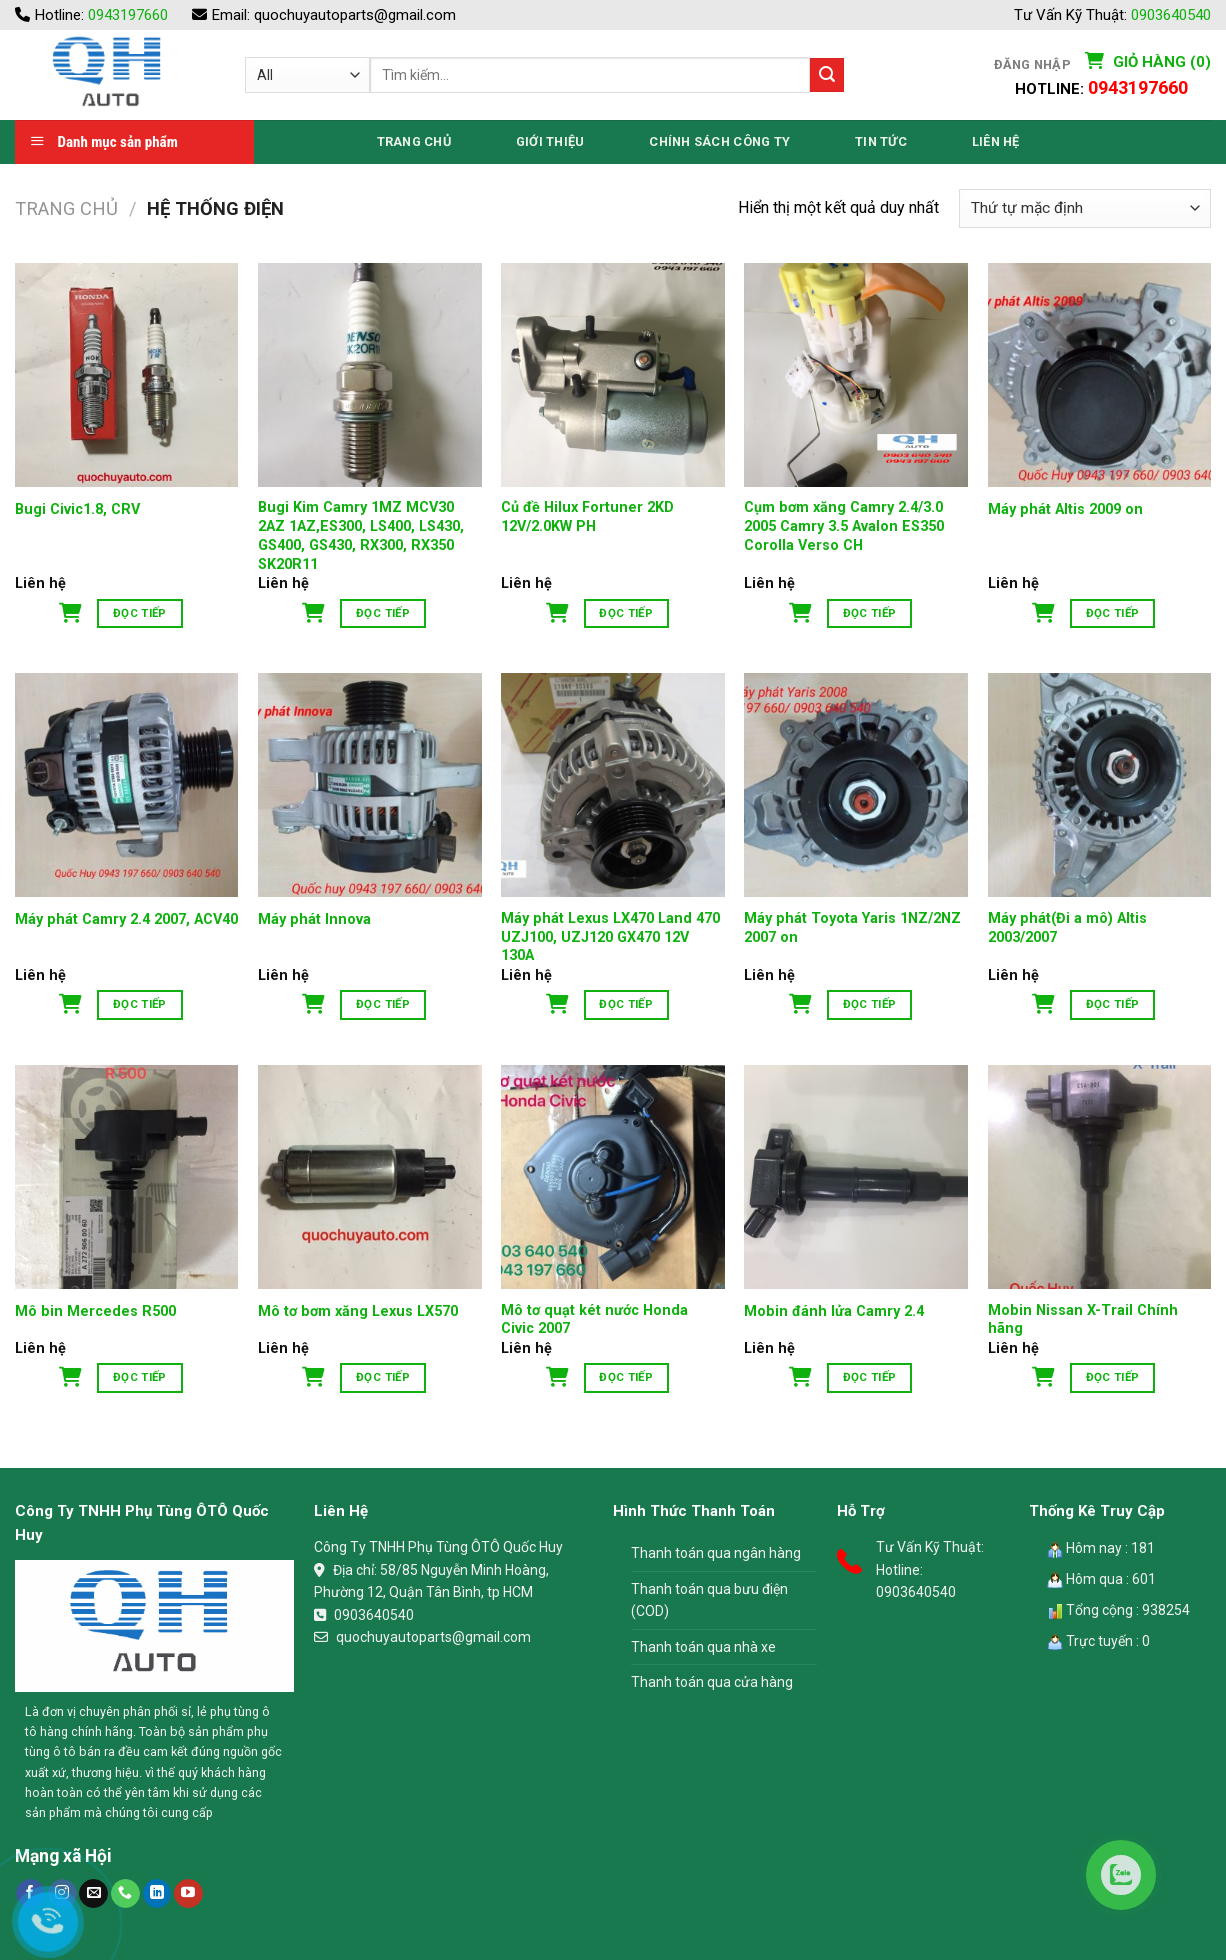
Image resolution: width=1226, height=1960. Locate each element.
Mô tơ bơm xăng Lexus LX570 (358, 1311)
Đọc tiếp (140, 613)
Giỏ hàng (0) (1160, 62)
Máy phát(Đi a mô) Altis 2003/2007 (1067, 928)
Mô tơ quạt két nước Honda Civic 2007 (594, 1320)
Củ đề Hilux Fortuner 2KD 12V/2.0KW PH (587, 517)
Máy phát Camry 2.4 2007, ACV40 (126, 919)
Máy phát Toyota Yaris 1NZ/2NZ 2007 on (852, 928)
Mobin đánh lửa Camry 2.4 (834, 1311)
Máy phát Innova (314, 919)
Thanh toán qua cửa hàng (712, 1682)
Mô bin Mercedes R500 (95, 1311)
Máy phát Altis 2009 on (1065, 509)
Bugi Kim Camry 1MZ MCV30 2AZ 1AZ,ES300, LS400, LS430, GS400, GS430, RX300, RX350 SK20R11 (361, 535)
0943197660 (128, 15)
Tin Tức (881, 141)
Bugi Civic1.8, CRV (77, 509)
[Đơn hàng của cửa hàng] (1085, 208)
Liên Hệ (996, 141)
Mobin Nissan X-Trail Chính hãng (1083, 1320)
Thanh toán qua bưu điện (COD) (709, 1600)
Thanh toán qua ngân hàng (716, 1553)
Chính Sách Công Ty (719, 141)
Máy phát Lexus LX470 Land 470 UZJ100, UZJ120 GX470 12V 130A (610, 937)
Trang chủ (66, 208)
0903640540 (1171, 15)
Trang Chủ (414, 141)
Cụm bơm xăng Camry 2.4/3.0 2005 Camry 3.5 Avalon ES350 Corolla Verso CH (844, 526)
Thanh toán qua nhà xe (703, 1647)
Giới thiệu (550, 141)
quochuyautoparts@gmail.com (355, 15)
